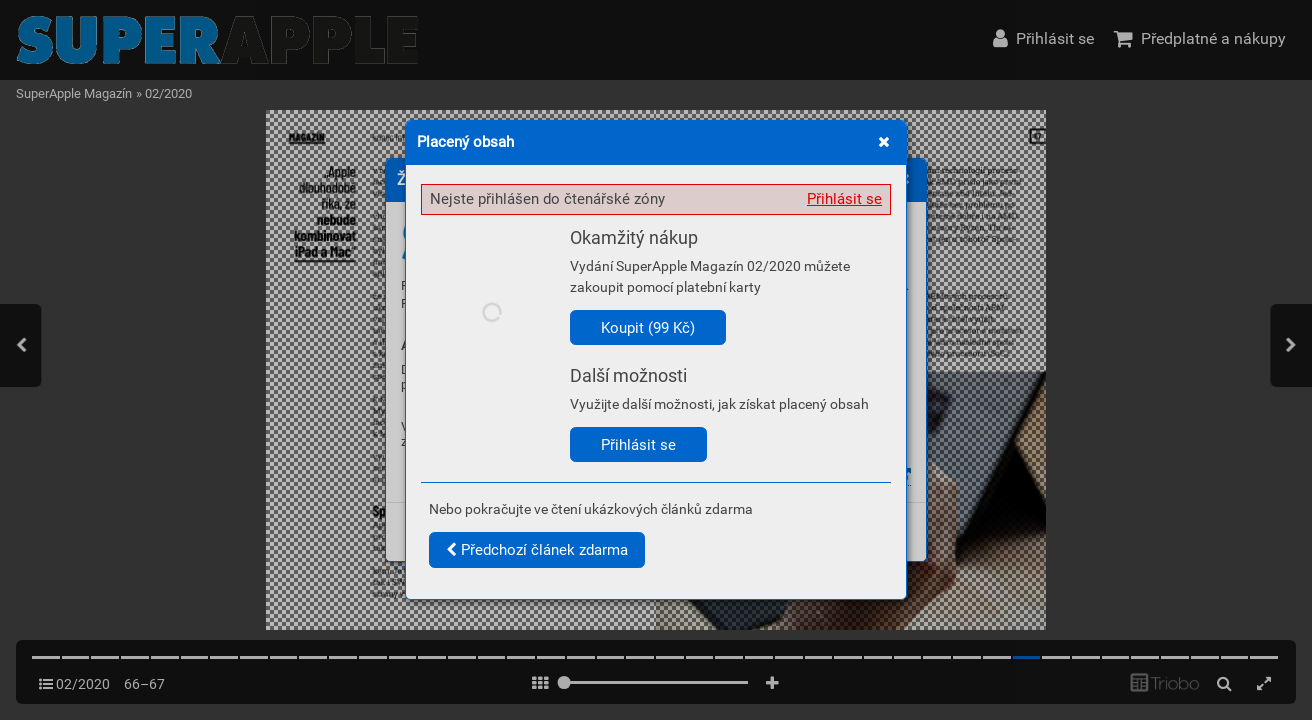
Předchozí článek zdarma (537, 550)
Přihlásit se (844, 199)
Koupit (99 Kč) (648, 328)
